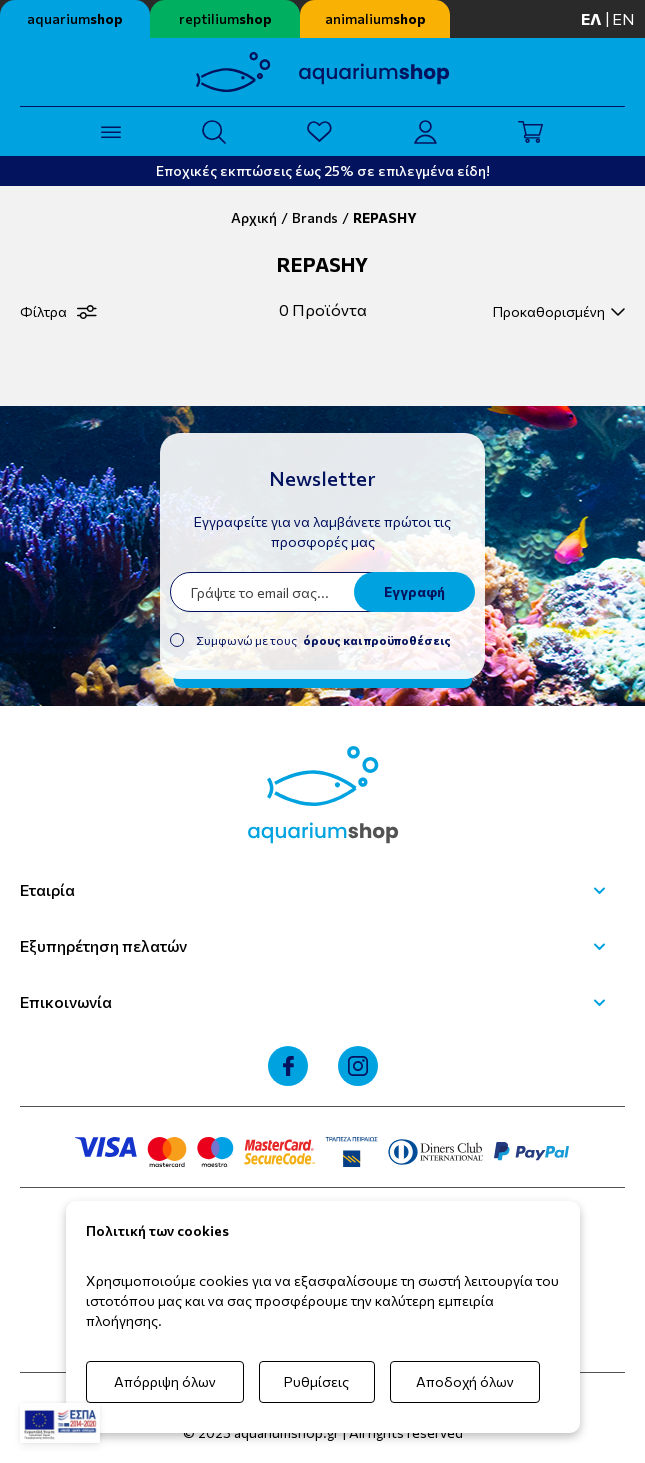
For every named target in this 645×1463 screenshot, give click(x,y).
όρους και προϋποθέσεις (377, 640)
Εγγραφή (414, 591)
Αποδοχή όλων (465, 1381)
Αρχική (254, 217)
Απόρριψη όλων (165, 1381)
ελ (591, 18)
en (623, 18)
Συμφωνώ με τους (323, 640)
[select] (556, 312)
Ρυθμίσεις (316, 1381)
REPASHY (385, 217)
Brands (315, 217)
